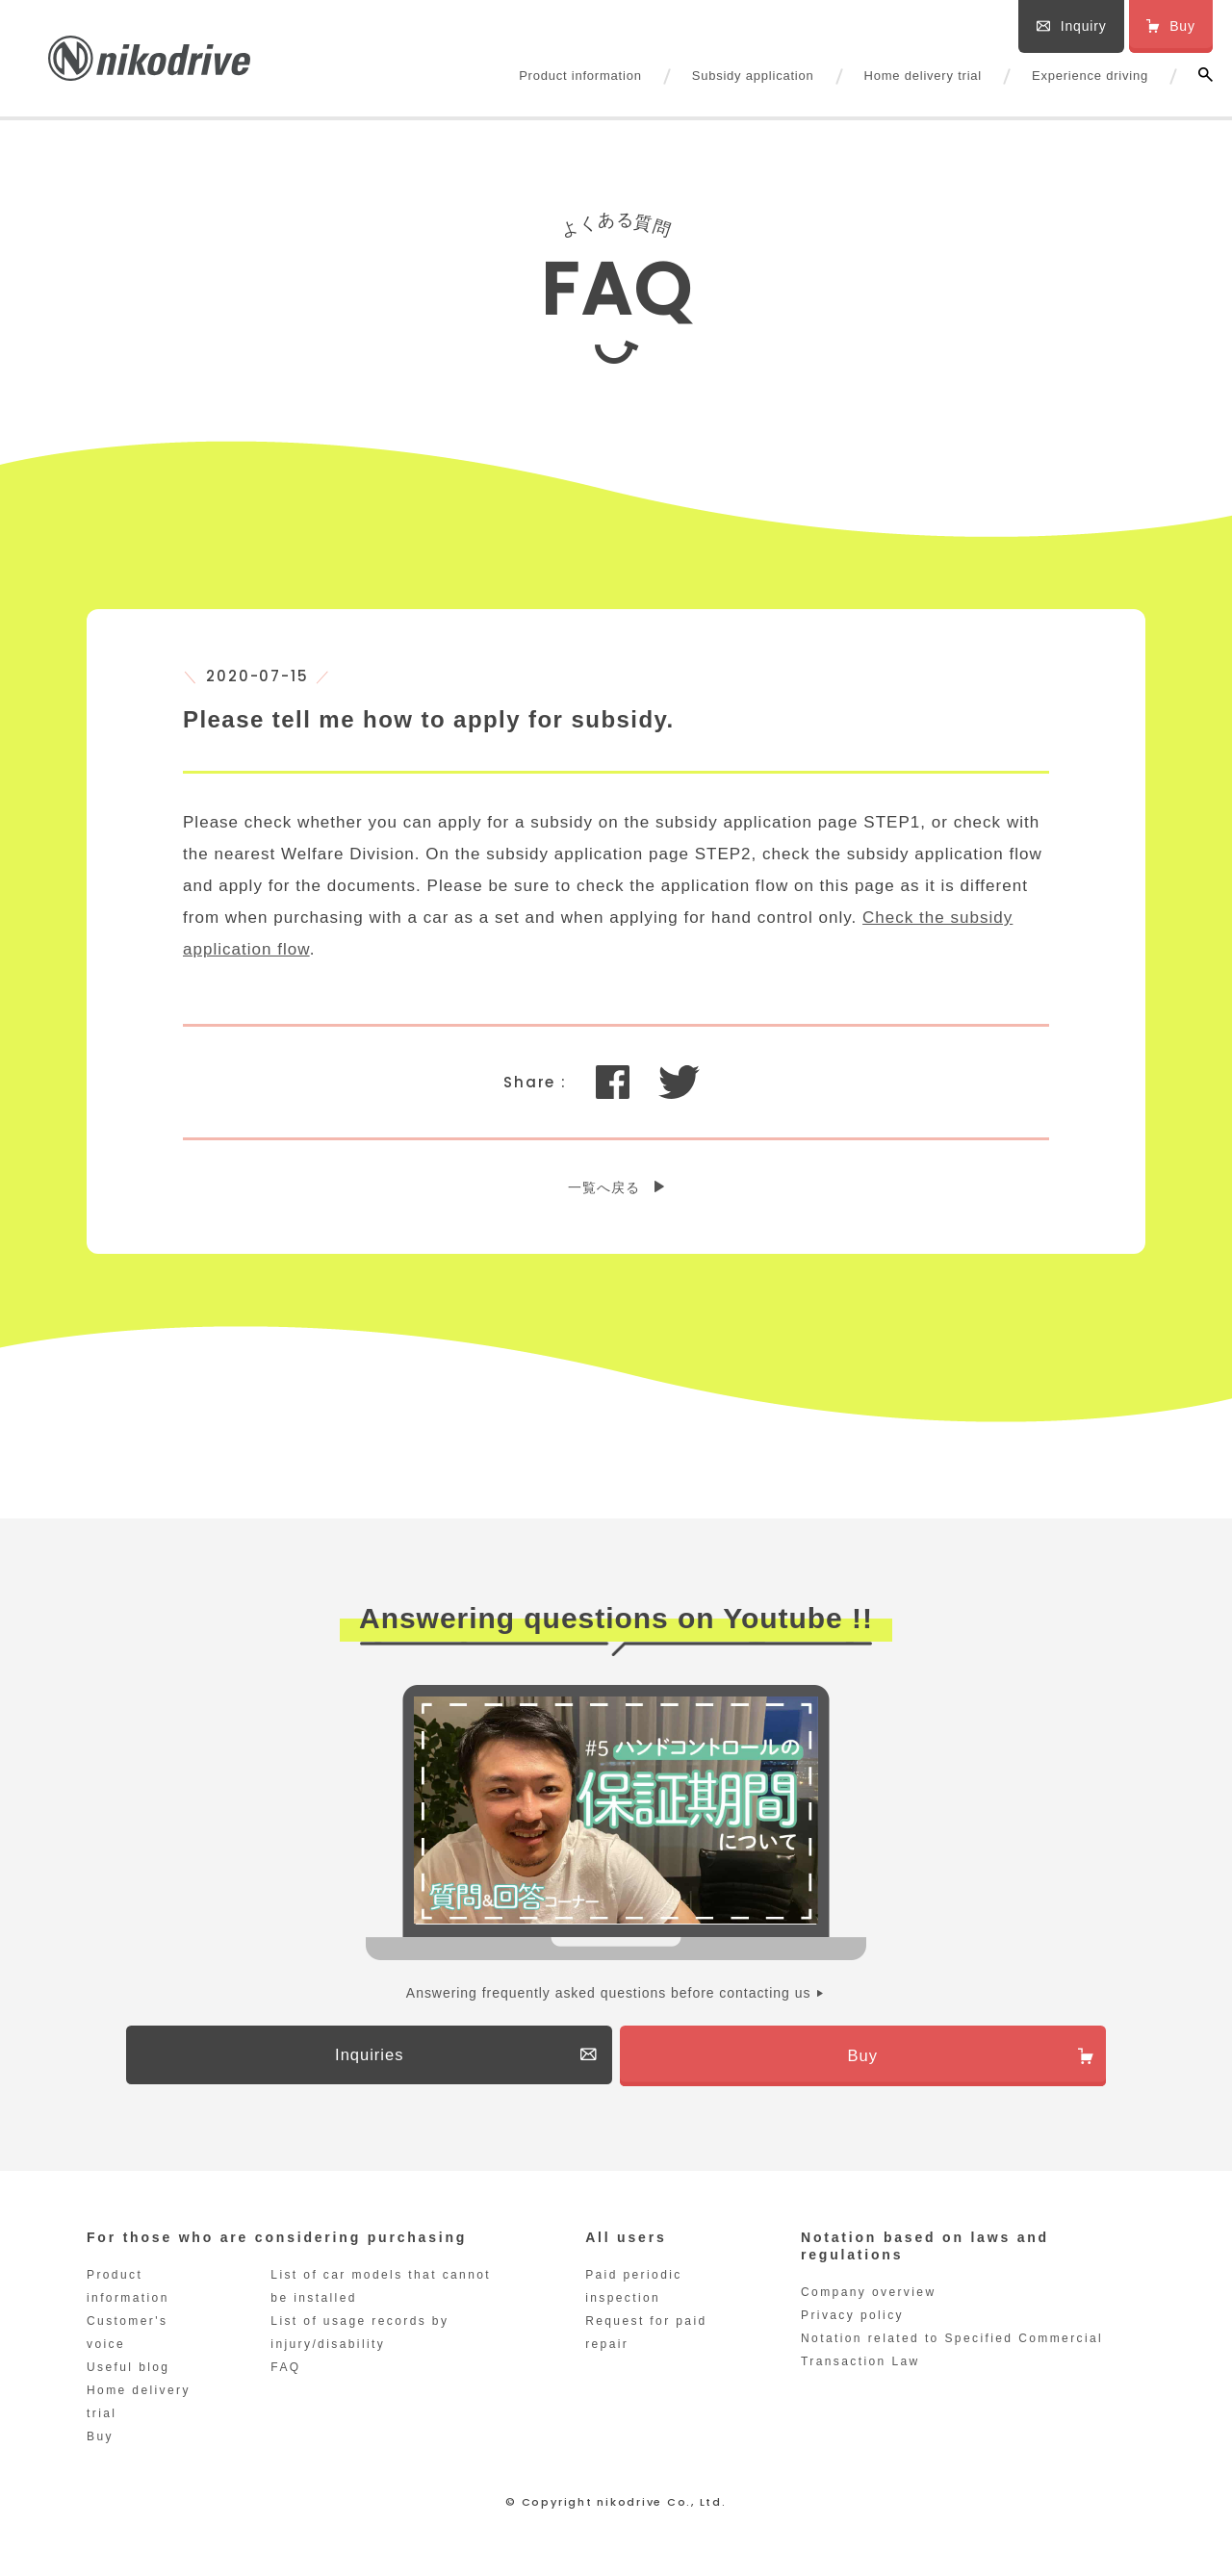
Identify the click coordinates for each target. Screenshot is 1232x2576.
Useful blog (128, 2373)
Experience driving (1090, 75)
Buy (100, 2442)
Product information (580, 75)
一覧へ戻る (604, 1187)
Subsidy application (753, 75)
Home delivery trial (923, 75)
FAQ (285, 2373)
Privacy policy (852, 2321)
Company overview (868, 2298)
